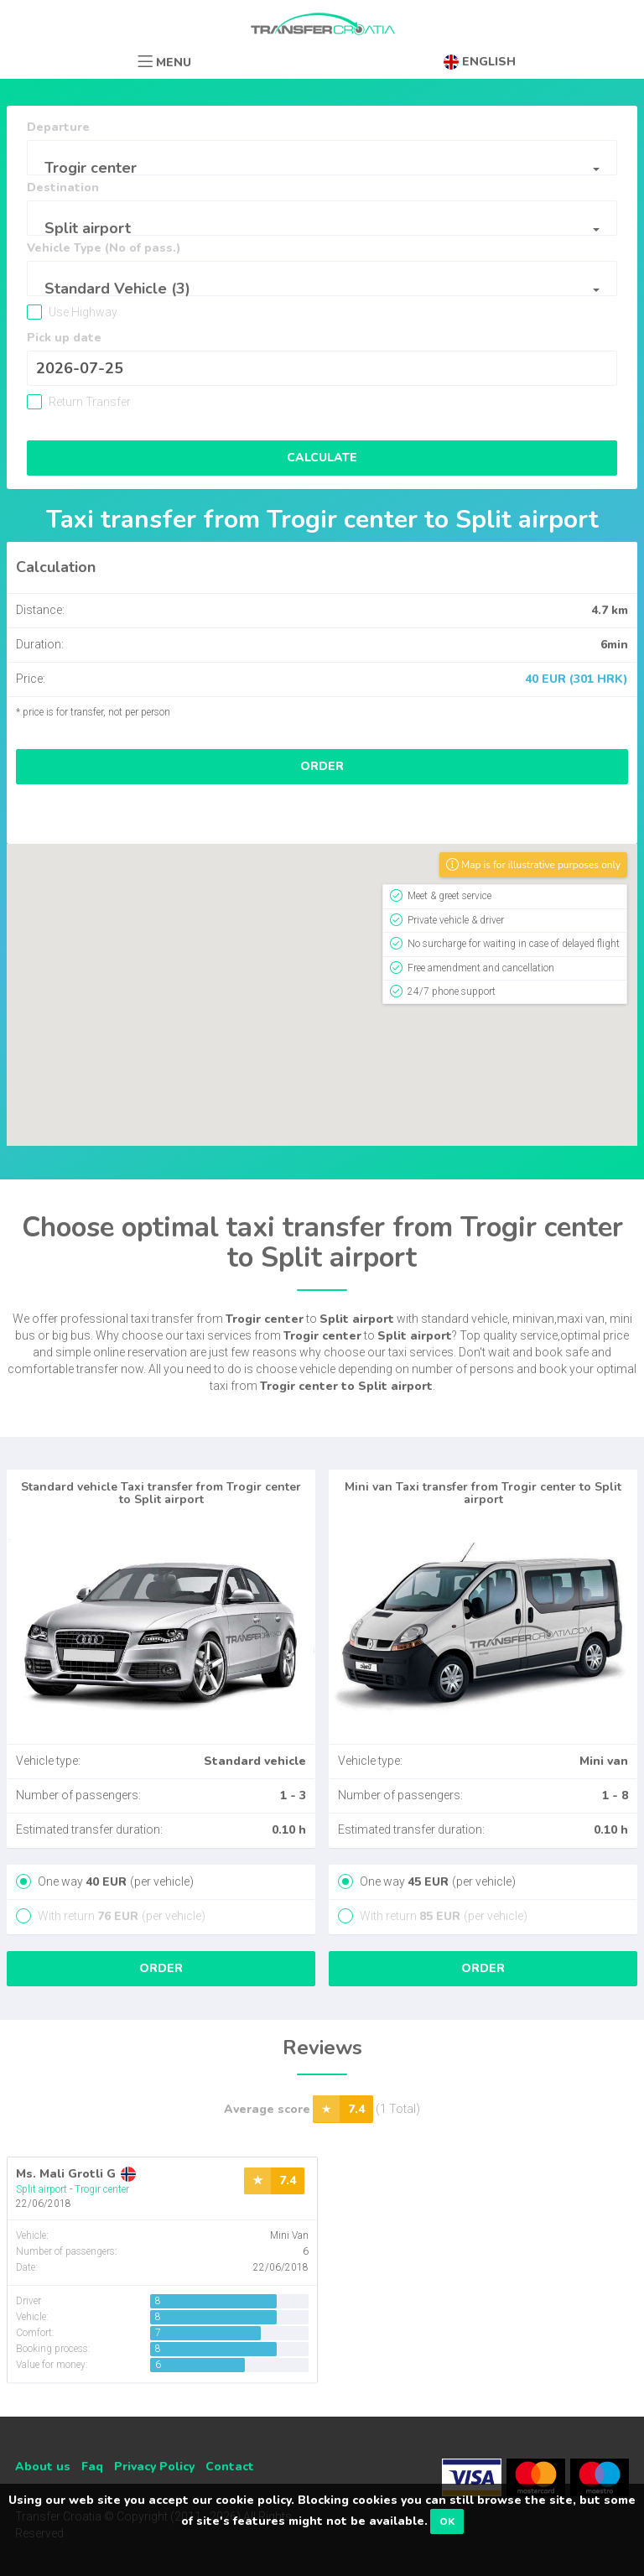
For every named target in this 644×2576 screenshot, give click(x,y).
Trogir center (102, 2189)
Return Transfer (88, 402)
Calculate (322, 458)
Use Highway (81, 312)
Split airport (41, 2189)
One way (114, 1881)
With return (120, 1916)
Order (322, 766)
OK (446, 2521)
